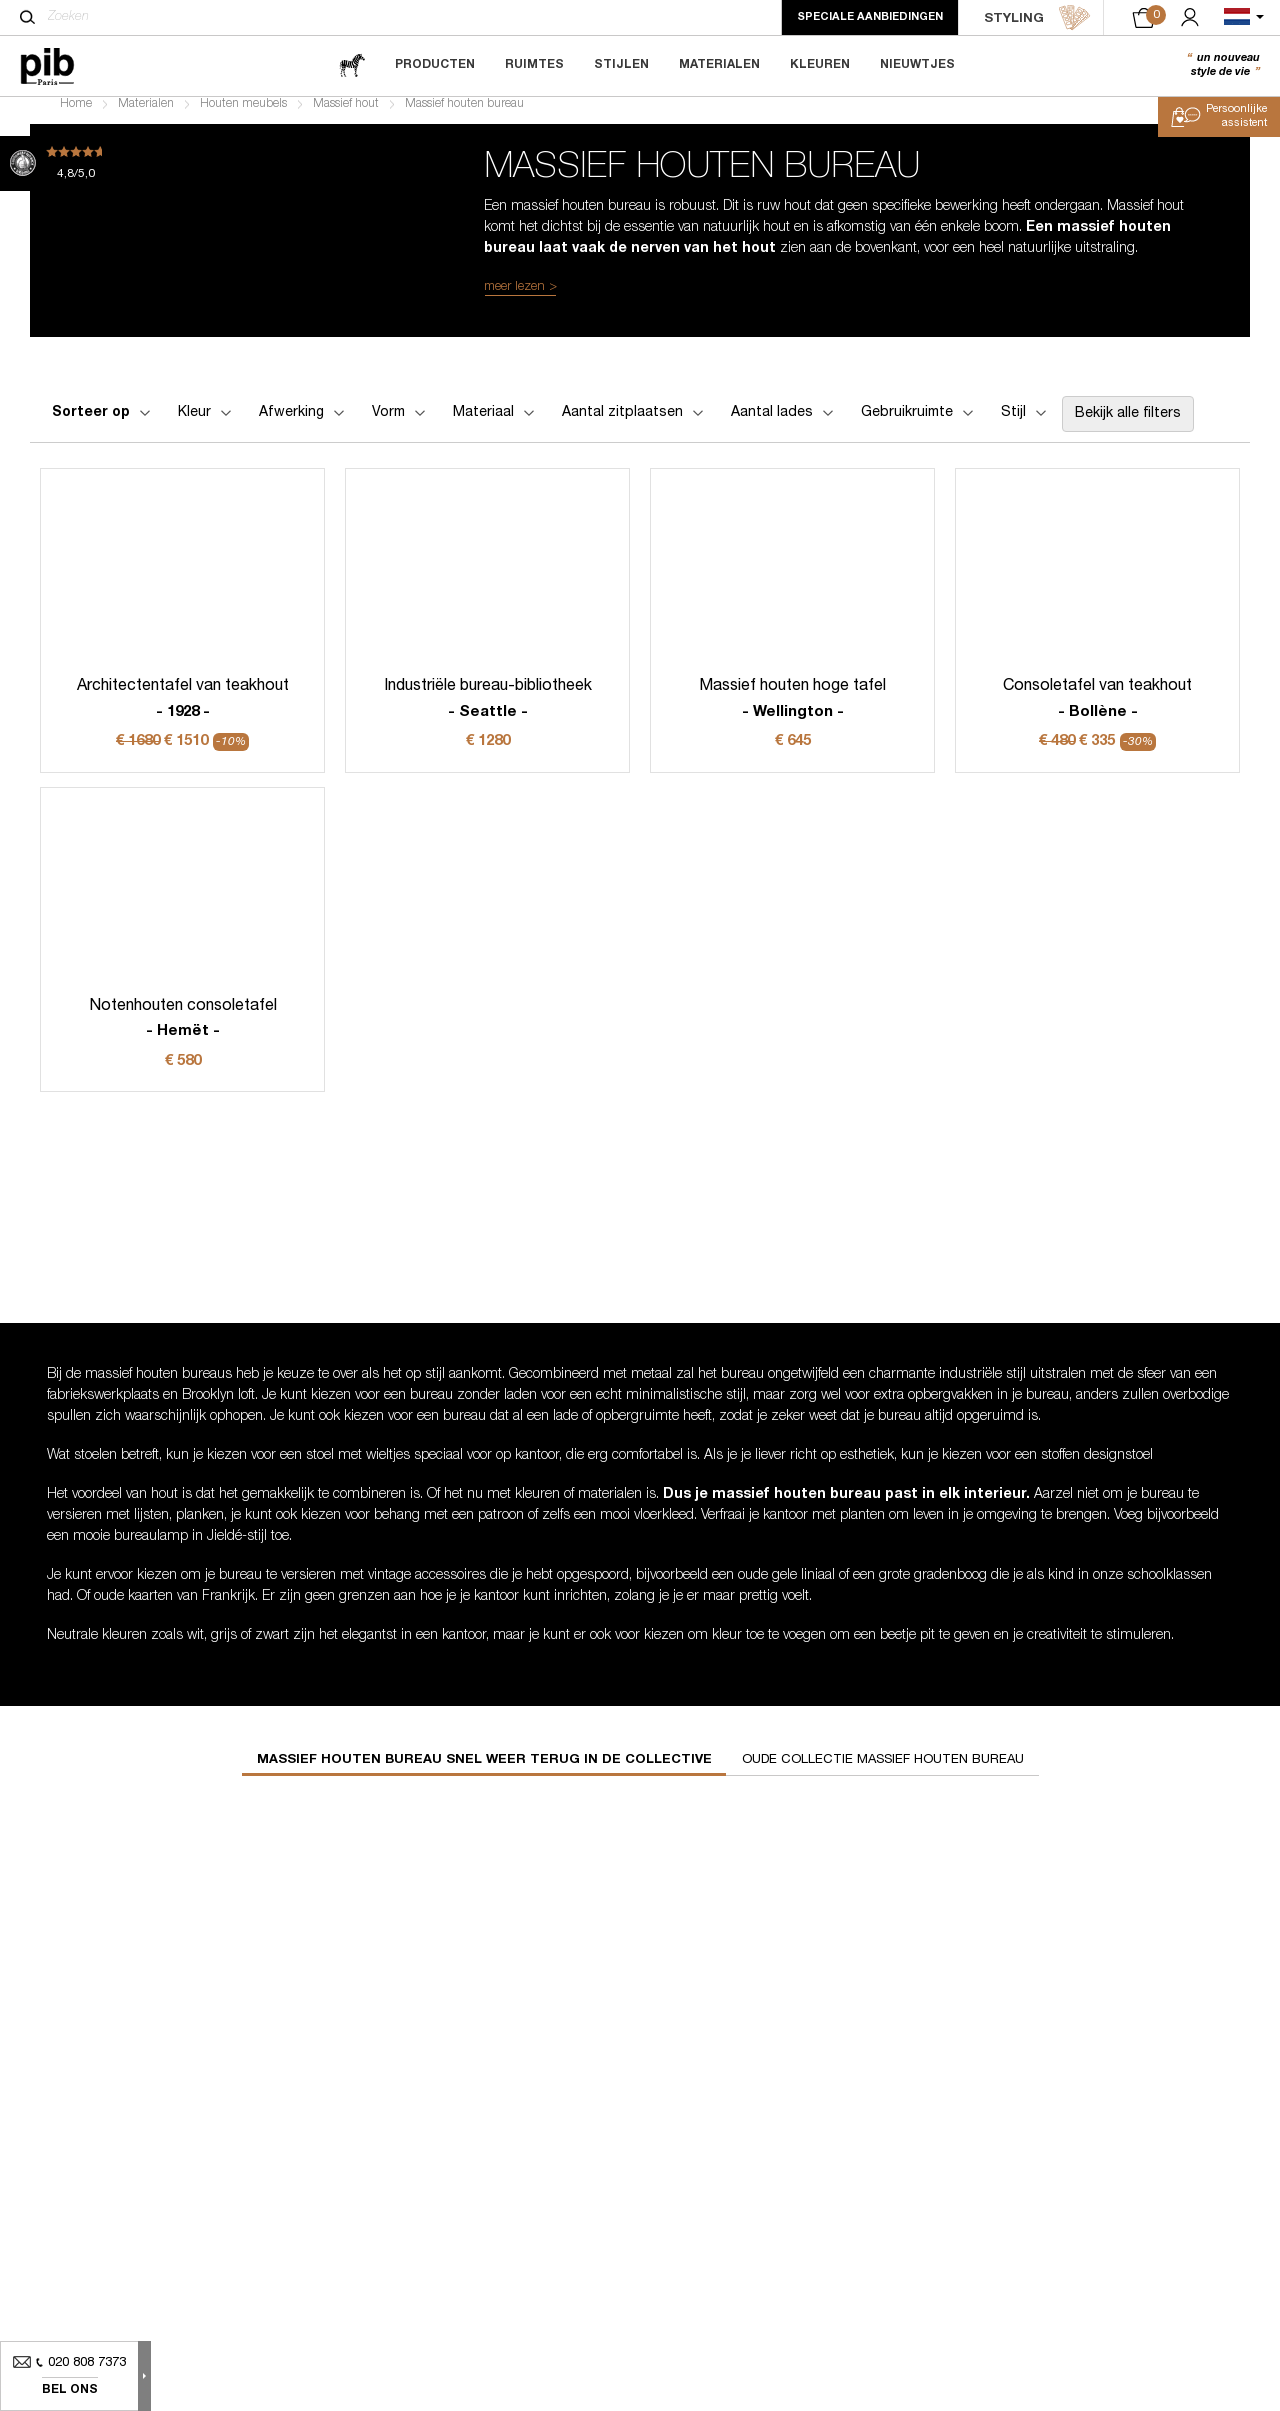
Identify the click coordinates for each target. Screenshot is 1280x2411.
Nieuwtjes (917, 65)
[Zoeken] (27, 17)
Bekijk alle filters (1128, 426)
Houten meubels (243, 116)
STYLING (1037, 18)
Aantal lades (784, 425)
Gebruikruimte (919, 425)
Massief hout (346, 116)
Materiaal (495, 425)
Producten (435, 65)
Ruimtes (534, 65)
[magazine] (352, 65)
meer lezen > (520, 299)
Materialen (719, 65)
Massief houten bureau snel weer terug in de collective (484, 1772)
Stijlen (621, 65)
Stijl (1025, 425)
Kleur (206, 425)
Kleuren (820, 65)
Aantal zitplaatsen (634, 425)
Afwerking (303, 425)
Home (76, 116)
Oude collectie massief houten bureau (883, 1772)
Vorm (400, 425)
